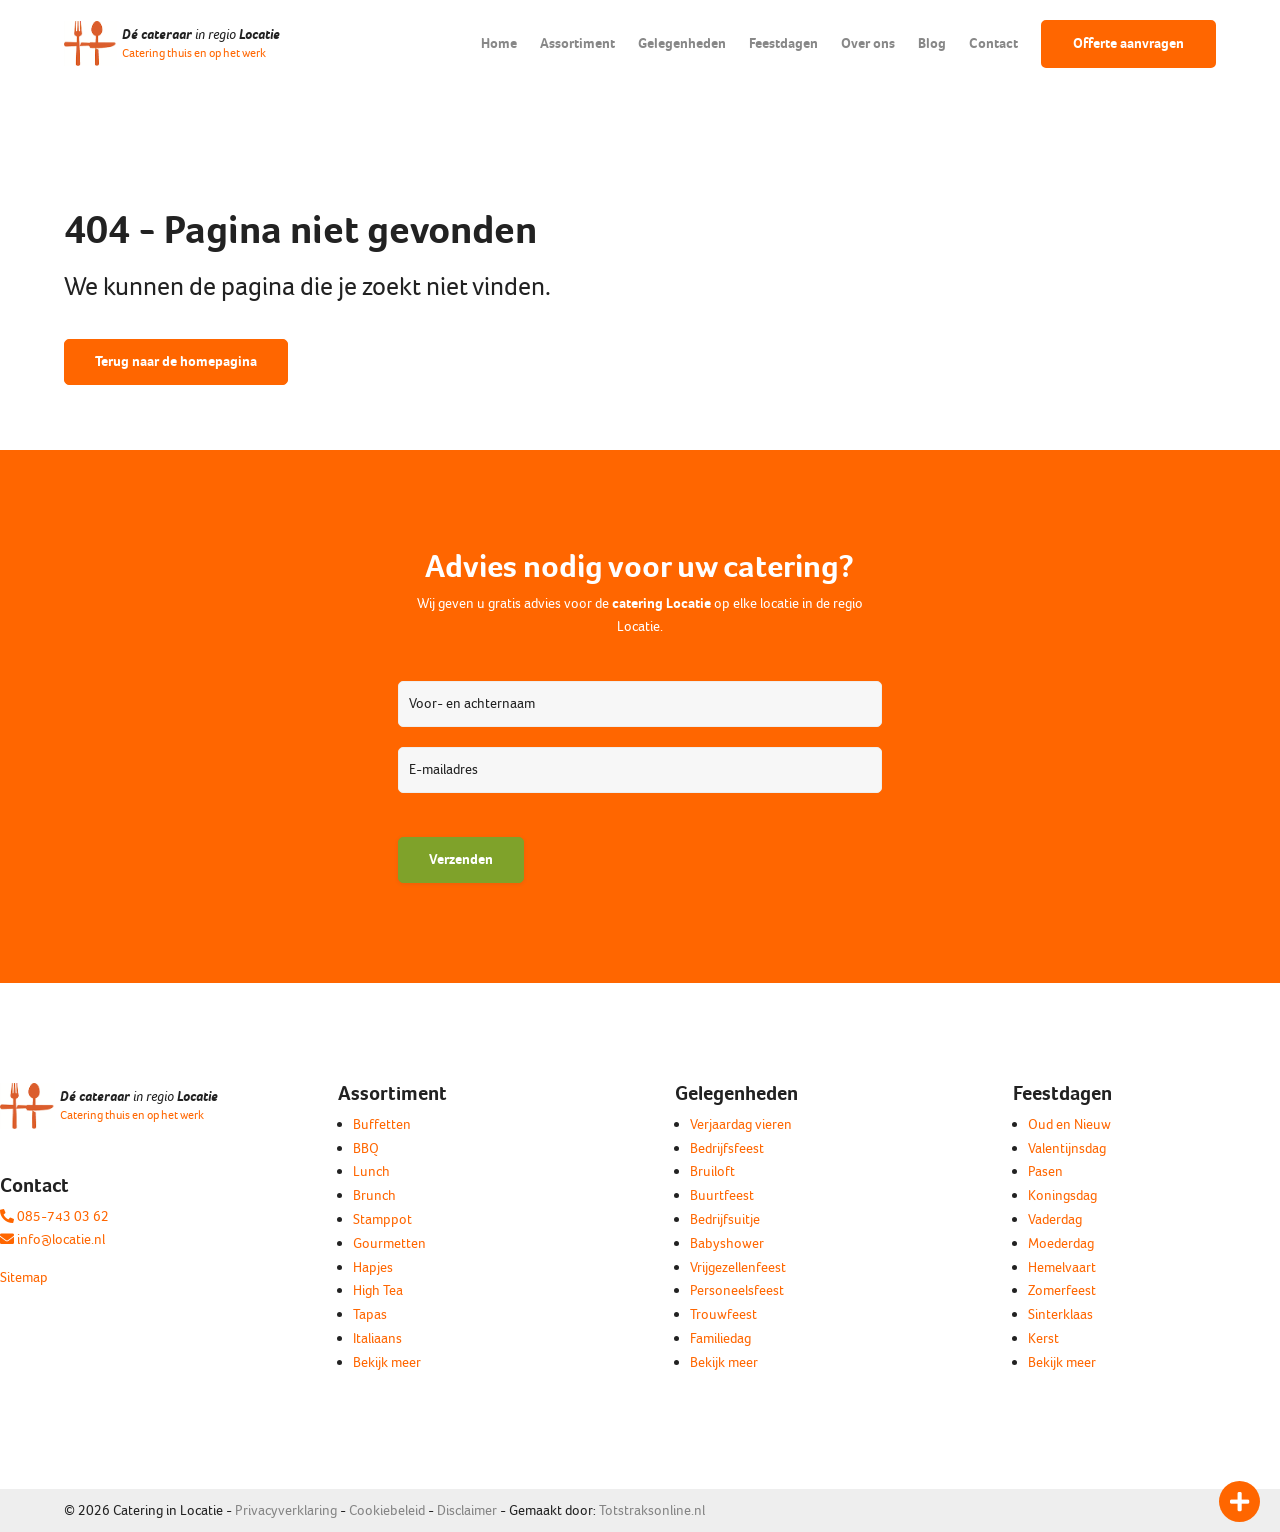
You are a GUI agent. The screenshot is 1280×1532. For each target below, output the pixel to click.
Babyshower (727, 1243)
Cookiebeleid (387, 1510)
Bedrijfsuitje (725, 1219)
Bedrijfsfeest (727, 1148)
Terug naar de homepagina (176, 361)
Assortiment (577, 43)
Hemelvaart (1062, 1267)
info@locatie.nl (52, 1239)
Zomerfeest (1062, 1290)
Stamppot (382, 1219)
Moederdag (1061, 1243)
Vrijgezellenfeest (738, 1267)
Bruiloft (712, 1171)
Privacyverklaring (286, 1510)
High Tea (378, 1290)
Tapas (370, 1314)
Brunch (374, 1195)
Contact (993, 43)
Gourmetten (389, 1243)
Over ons (868, 43)
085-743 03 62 (54, 1216)
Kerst (1043, 1338)
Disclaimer (467, 1510)
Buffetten (382, 1124)
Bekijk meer (387, 1362)
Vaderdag (1055, 1219)
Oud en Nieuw (1069, 1124)
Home (499, 43)
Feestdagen (783, 43)
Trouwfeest (723, 1314)
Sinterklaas (1060, 1314)
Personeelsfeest (737, 1290)
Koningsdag (1062, 1195)
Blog (932, 43)
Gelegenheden (682, 43)
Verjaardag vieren (741, 1124)
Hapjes (373, 1267)
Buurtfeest (722, 1195)
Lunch (371, 1171)
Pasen (1045, 1171)
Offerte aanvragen (1128, 43)
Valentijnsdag (1067, 1148)
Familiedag (720, 1338)
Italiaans (377, 1338)
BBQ (366, 1148)
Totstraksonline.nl (652, 1510)
